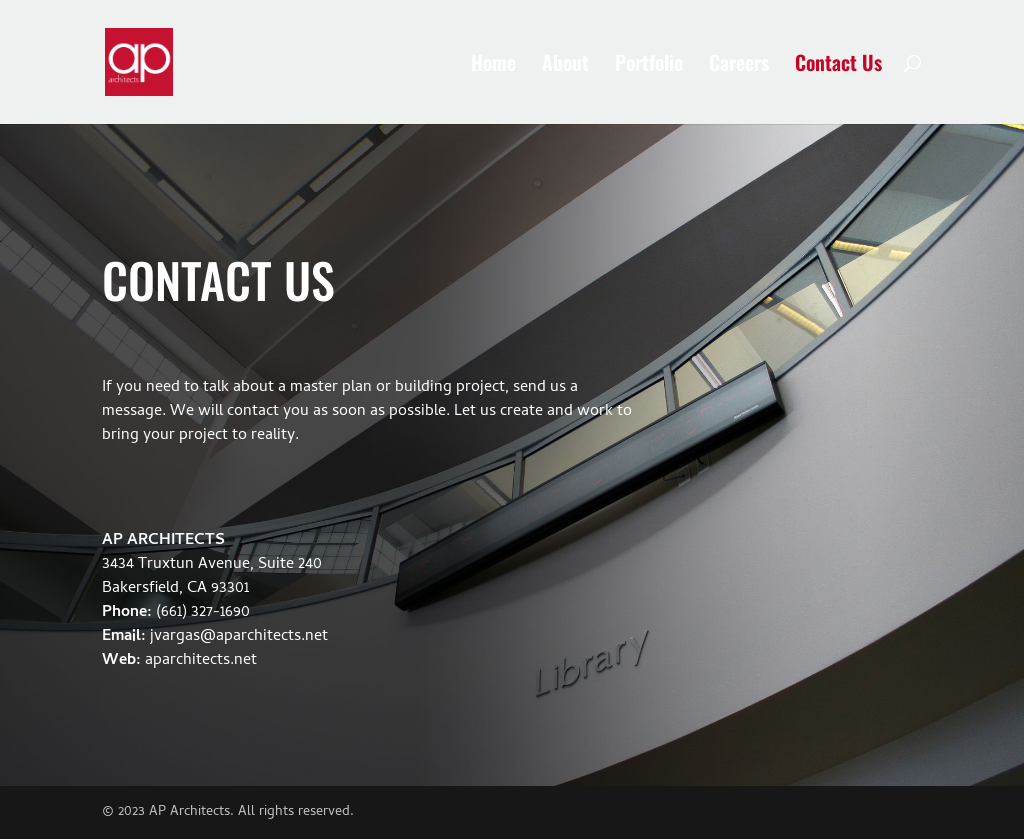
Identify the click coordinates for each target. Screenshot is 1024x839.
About (565, 66)
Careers (739, 66)
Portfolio (649, 66)
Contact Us (838, 66)
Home (493, 66)
